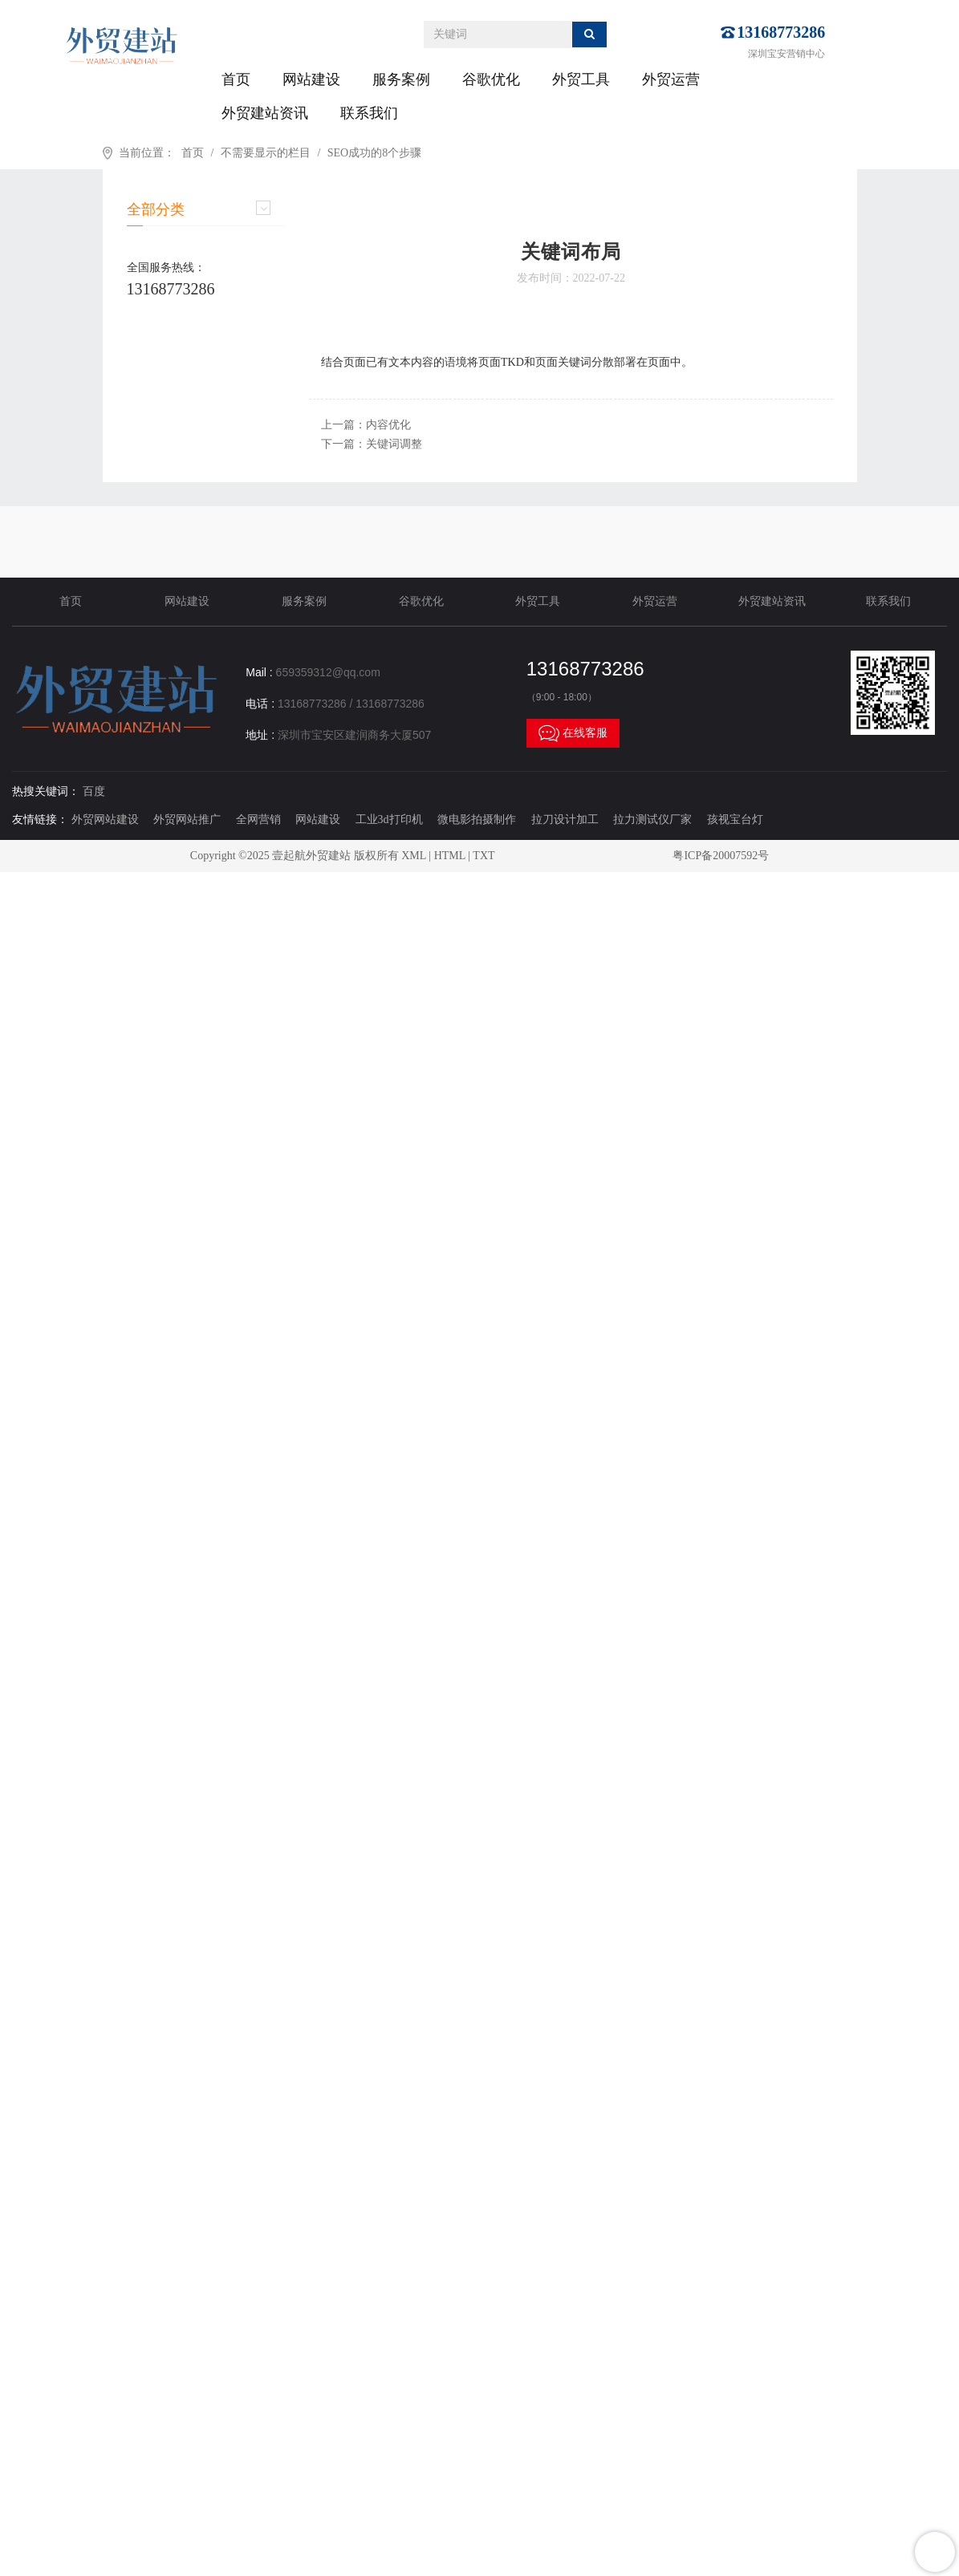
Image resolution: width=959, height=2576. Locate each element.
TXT (483, 856)
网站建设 (311, 79)
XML (413, 856)
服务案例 (401, 79)
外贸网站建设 (105, 819)
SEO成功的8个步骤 (374, 153)
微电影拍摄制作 (476, 819)
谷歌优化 (491, 79)
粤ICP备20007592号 (721, 856)
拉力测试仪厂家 (652, 819)
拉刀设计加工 (565, 819)
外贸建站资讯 (264, 113)
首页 (235, 79)
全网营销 (258, 819)
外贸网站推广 (187, 819)
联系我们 (369, 113)
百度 (94, 791)
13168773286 (781, 32)
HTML (449, 856)
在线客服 (573, 733)
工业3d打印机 (389, 819)
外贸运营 (671, 79)
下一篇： (371, 444)
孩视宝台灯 (735, 819)
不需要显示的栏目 (266, 153)
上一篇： (366, 425)
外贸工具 (581, 79)
